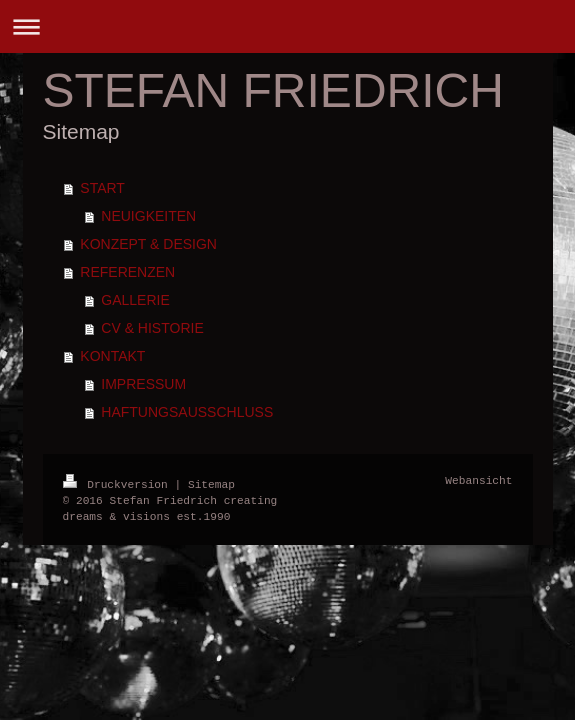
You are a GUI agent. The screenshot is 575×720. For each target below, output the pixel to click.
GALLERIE (135, 300)
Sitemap (211, 483)
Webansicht (478, 481)
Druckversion (119, 483)
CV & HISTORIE (152, 328)
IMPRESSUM (143, 384)
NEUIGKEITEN (148, 216)
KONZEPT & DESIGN (148, 244)
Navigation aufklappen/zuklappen (287, 26)
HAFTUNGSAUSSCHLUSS (187, 412)
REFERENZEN (127, 272)
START (102, 188)
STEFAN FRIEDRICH (273, 90)
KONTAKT (112, 356)
